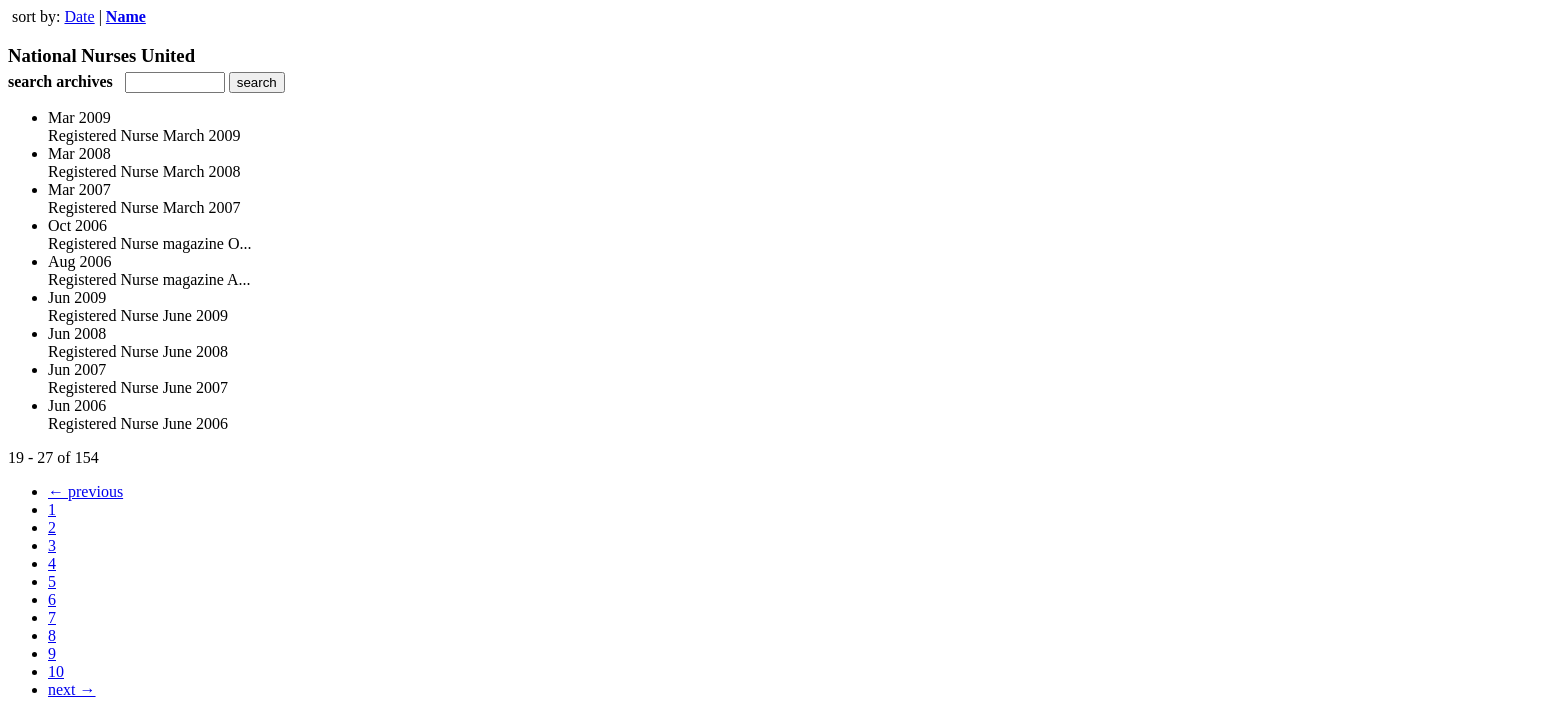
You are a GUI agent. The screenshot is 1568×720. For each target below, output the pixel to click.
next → (72, 689)
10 (56, 671)
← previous (85, 491)
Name (126, 16)
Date (79, 16)
